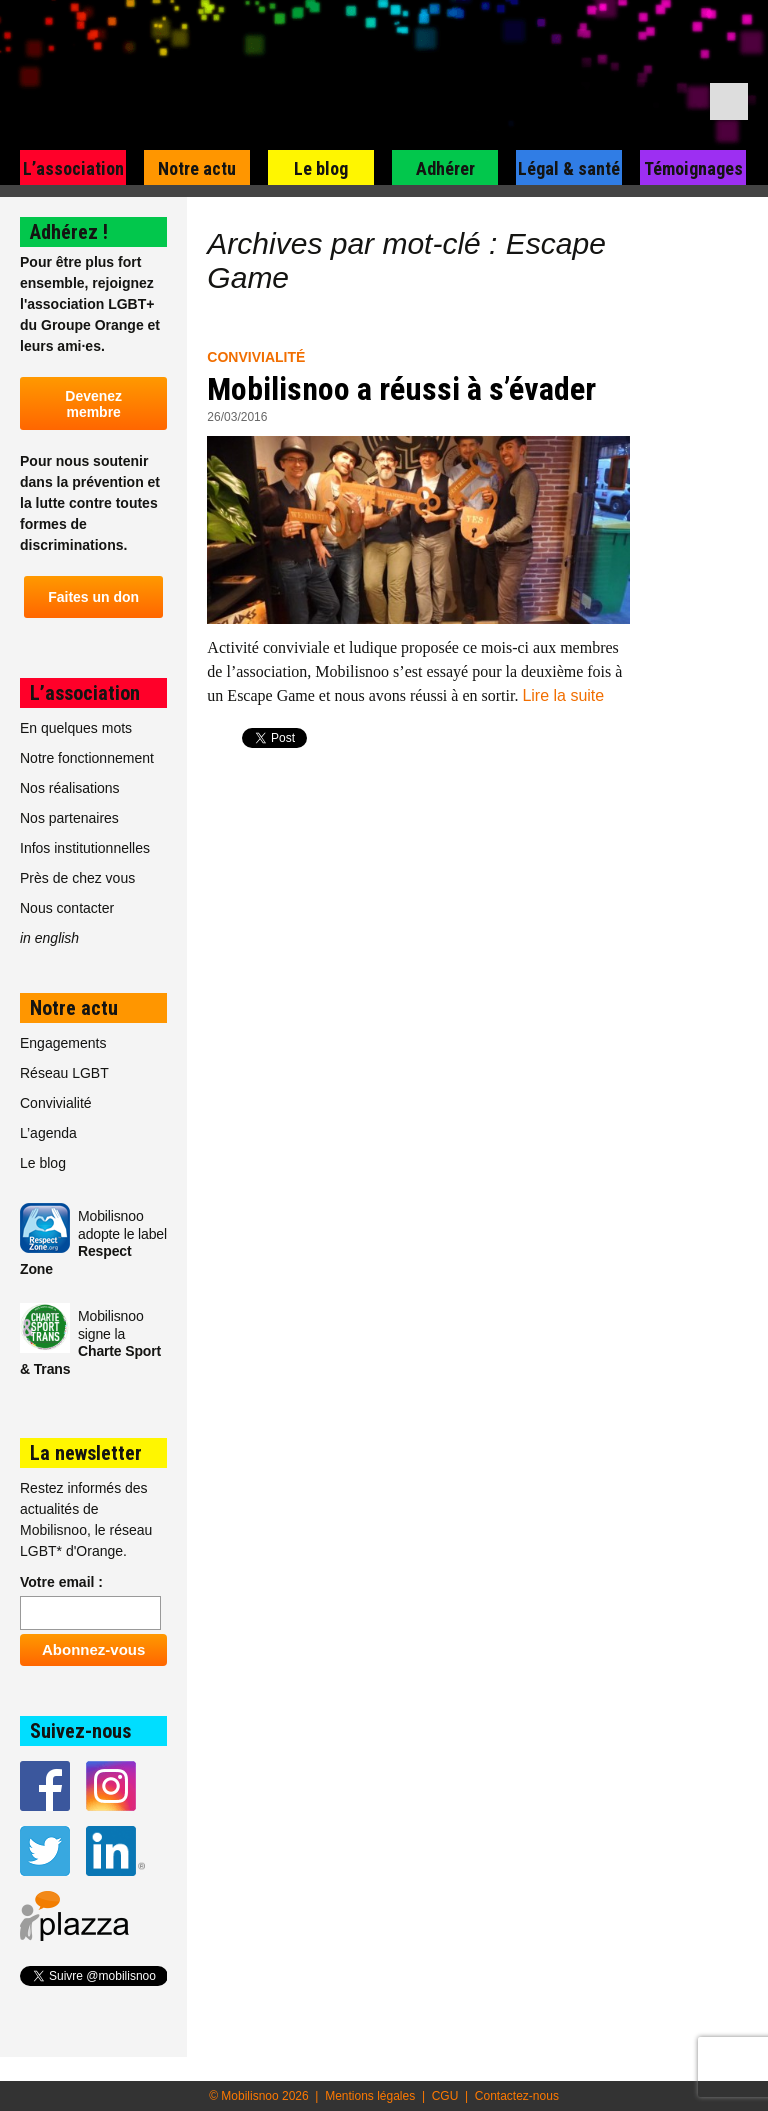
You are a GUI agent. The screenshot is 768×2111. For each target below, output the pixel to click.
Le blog (321, 168)
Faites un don (93, 597)
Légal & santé (569, 168)
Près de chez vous (77, 878)
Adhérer (445, 168)
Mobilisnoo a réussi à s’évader (401, 389)
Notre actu (197, 168)
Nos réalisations (70, 788)
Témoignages (693, 168)
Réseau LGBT (64, 1073)
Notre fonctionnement (87, 758)
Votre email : (61, 1582)
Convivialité (256, 357)
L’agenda (48, 1133)
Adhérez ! (69, 232)
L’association (73, 168)
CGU (445, 2096)
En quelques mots (76, 728)
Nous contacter (67, 908)
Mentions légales (370, 2096)
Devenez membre (93, 404)
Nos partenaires (69, 818)
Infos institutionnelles (85, 848)
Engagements (63, 1043)
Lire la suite (563, 695)
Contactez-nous (517, 2096)
